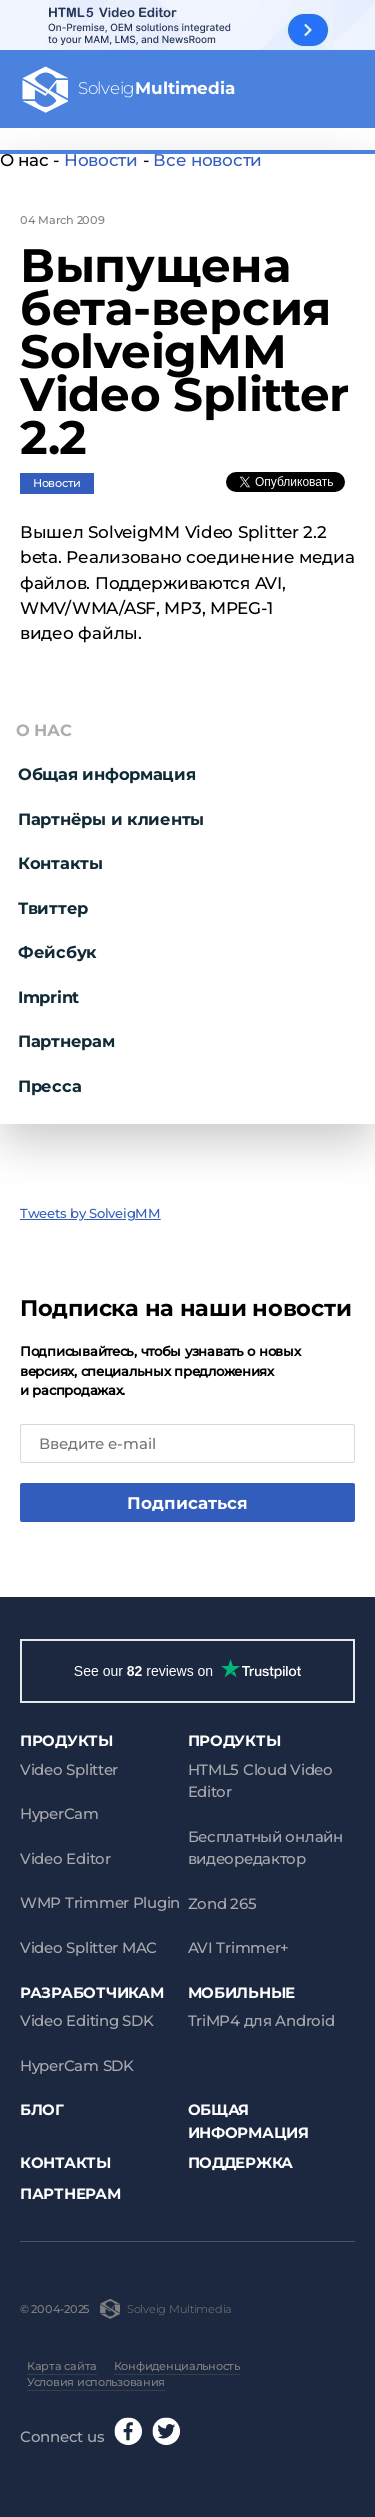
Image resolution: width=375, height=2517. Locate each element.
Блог (42, 2109)
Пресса (49, 1086)
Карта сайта (62, 2366)
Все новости (207, 160)
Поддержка (241, 2162)
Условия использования (96, 2382)
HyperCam (59, 1813)
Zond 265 (222, 1903)
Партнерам (66, 1041)
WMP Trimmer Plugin (100, 1902)
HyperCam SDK (77, 2065)
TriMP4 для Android (261, 2020)
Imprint (48, 997)
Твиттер (53, 908)
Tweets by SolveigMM (90, 1213)
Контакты (60, 863)
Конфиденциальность (177, 2366)
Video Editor (65, 1858)
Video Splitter (69, 1769)
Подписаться (187, 1503)
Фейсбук (57, 952)
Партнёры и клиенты (111, 819)
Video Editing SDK (86, 2020)
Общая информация (107, 774)
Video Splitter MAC (88, 1947)
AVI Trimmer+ (239, 1947)
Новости (101, 160)
